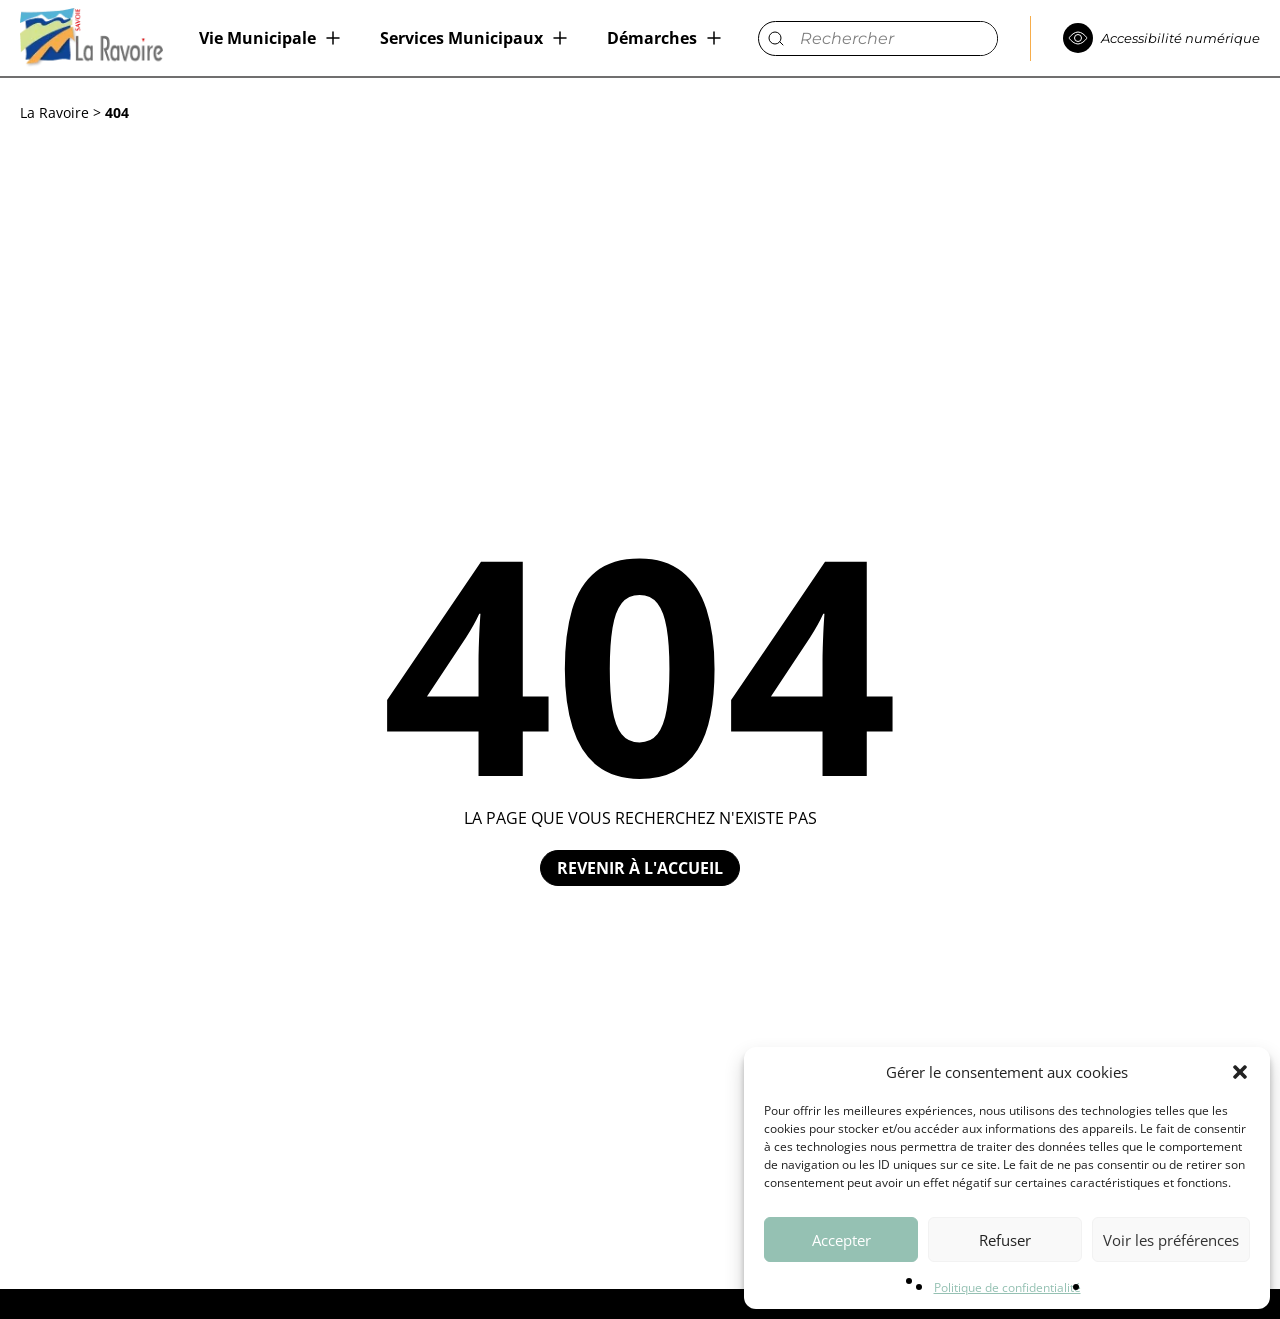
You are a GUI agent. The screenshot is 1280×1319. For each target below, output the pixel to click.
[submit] (775, 38)
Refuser (1005, 1240)
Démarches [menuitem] (652, 38)
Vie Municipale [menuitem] (257, 38)
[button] (1240, 1072)
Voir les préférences (1171, 1240)
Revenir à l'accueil (640, 868)
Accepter (841, 1240)
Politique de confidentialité (1007, 1287)
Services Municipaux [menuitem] (461, 38)
